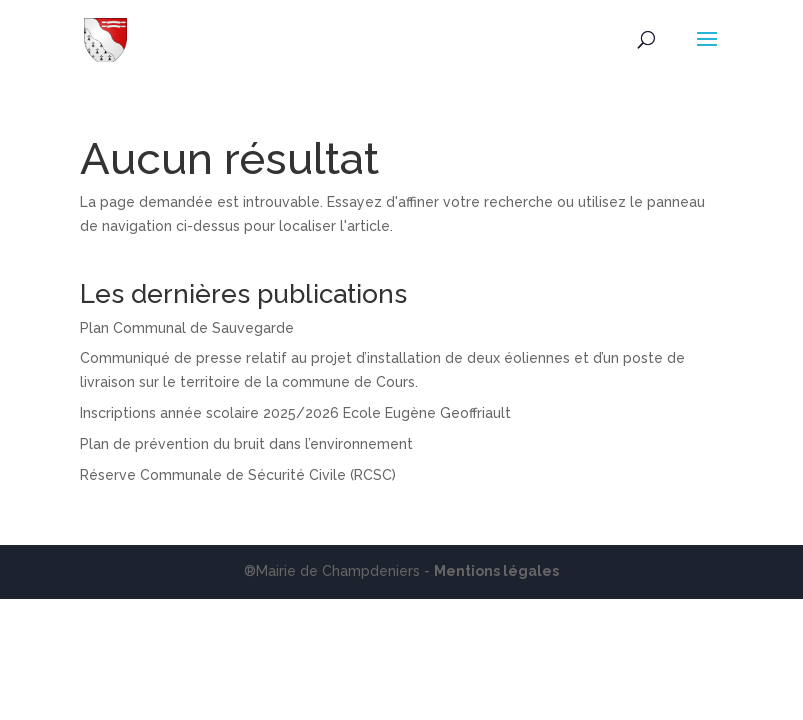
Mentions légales (496, 571)
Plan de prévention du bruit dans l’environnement (246, 444)
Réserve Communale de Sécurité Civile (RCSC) (238, 475)
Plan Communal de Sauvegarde (187, 328)
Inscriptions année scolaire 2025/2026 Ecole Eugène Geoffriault (295, 413)
